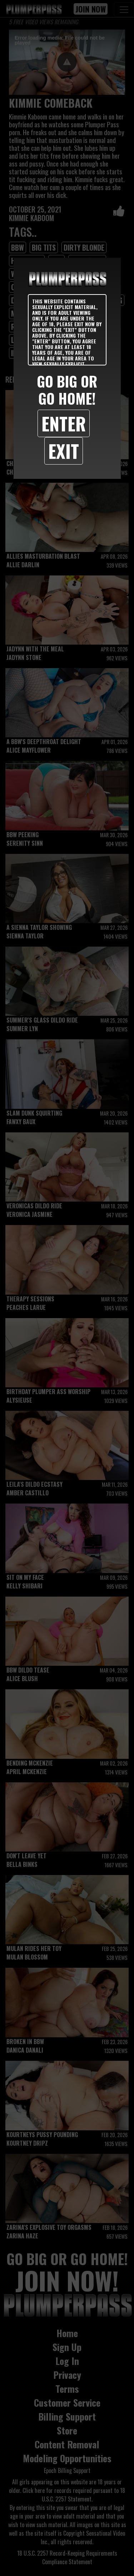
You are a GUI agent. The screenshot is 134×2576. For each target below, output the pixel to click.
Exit (63, 450)
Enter (63, 423)
